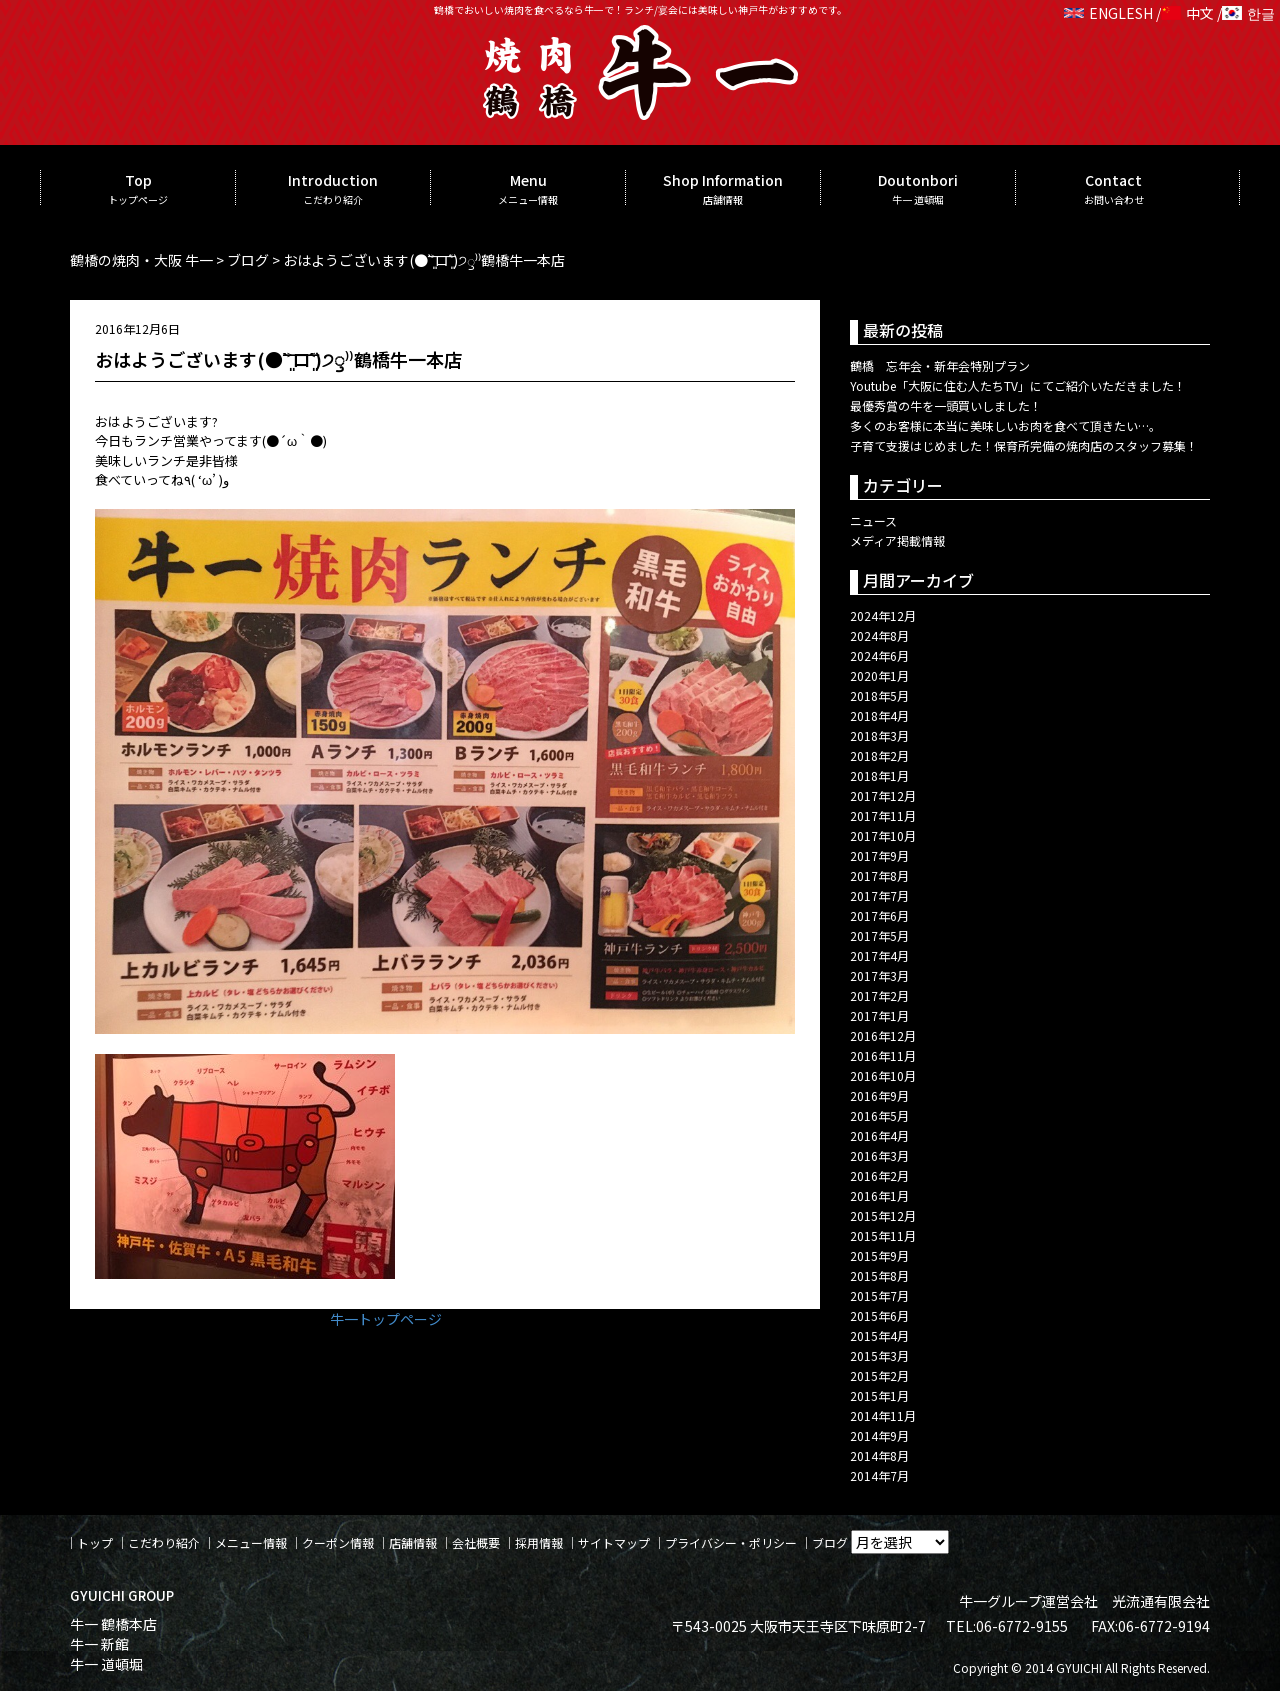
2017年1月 (879, 1015)
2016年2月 (879, 1175)
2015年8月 (879, 1275)
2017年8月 (879, 875)
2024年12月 (883, 615)
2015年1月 (879, 1395)
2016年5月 (879, 1115)
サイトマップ (614, 1542)
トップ (95, 1542)
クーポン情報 (338, 1542)
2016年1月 (879, 1195)
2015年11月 (883, 1235)
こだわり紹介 (164, 1542)
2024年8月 (879, 635)
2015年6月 (879, 1315)
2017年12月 (883, 795)
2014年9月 (879, 1435)
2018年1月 (879, 775)
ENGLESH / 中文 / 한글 (1169, 13)
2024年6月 (879, 655)
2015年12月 (883, 1215)
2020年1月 (879, 675)
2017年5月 (879, 935)
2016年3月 (879, 1155)
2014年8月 (879, 1455)
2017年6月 (879, 915)
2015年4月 (879, 1335)
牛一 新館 (99, 1644)
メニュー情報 (251, 1542)
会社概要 (476, 1542)
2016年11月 (883, 1055)
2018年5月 (879, 695)
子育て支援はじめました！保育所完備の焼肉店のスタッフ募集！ (1024, 445)
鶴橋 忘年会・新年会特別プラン (940, 365)
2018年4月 (879, 715)
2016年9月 (879, 1095)
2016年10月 (883, 1075)
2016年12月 (883, 1035)
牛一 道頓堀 (106, 1664)
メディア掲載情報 (897, 540)
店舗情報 (413, 1542)
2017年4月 (879, 955)
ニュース (873, 520)
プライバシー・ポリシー (731, 1542)
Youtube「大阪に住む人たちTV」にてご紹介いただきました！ (1018, 385)
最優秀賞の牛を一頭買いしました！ (946, 405)
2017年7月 (879, 895)
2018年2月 (879, 755)
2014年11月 (883, 1415)
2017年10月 (883, 835)
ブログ (830, 1542)
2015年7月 (879, 1295)
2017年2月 (879, 995)
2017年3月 (879, 975)
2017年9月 (879, 855)
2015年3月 (879, 1355)
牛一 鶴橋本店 (113, 1624)
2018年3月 (879, 735)
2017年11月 (883, 815)
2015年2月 (879, 1375)
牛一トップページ (386, 1319)
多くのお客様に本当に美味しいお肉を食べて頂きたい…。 (1005, 425)
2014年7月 (879, 1475)
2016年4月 (879, 1135)
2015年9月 (879, 1255)
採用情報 (539, 1542)
